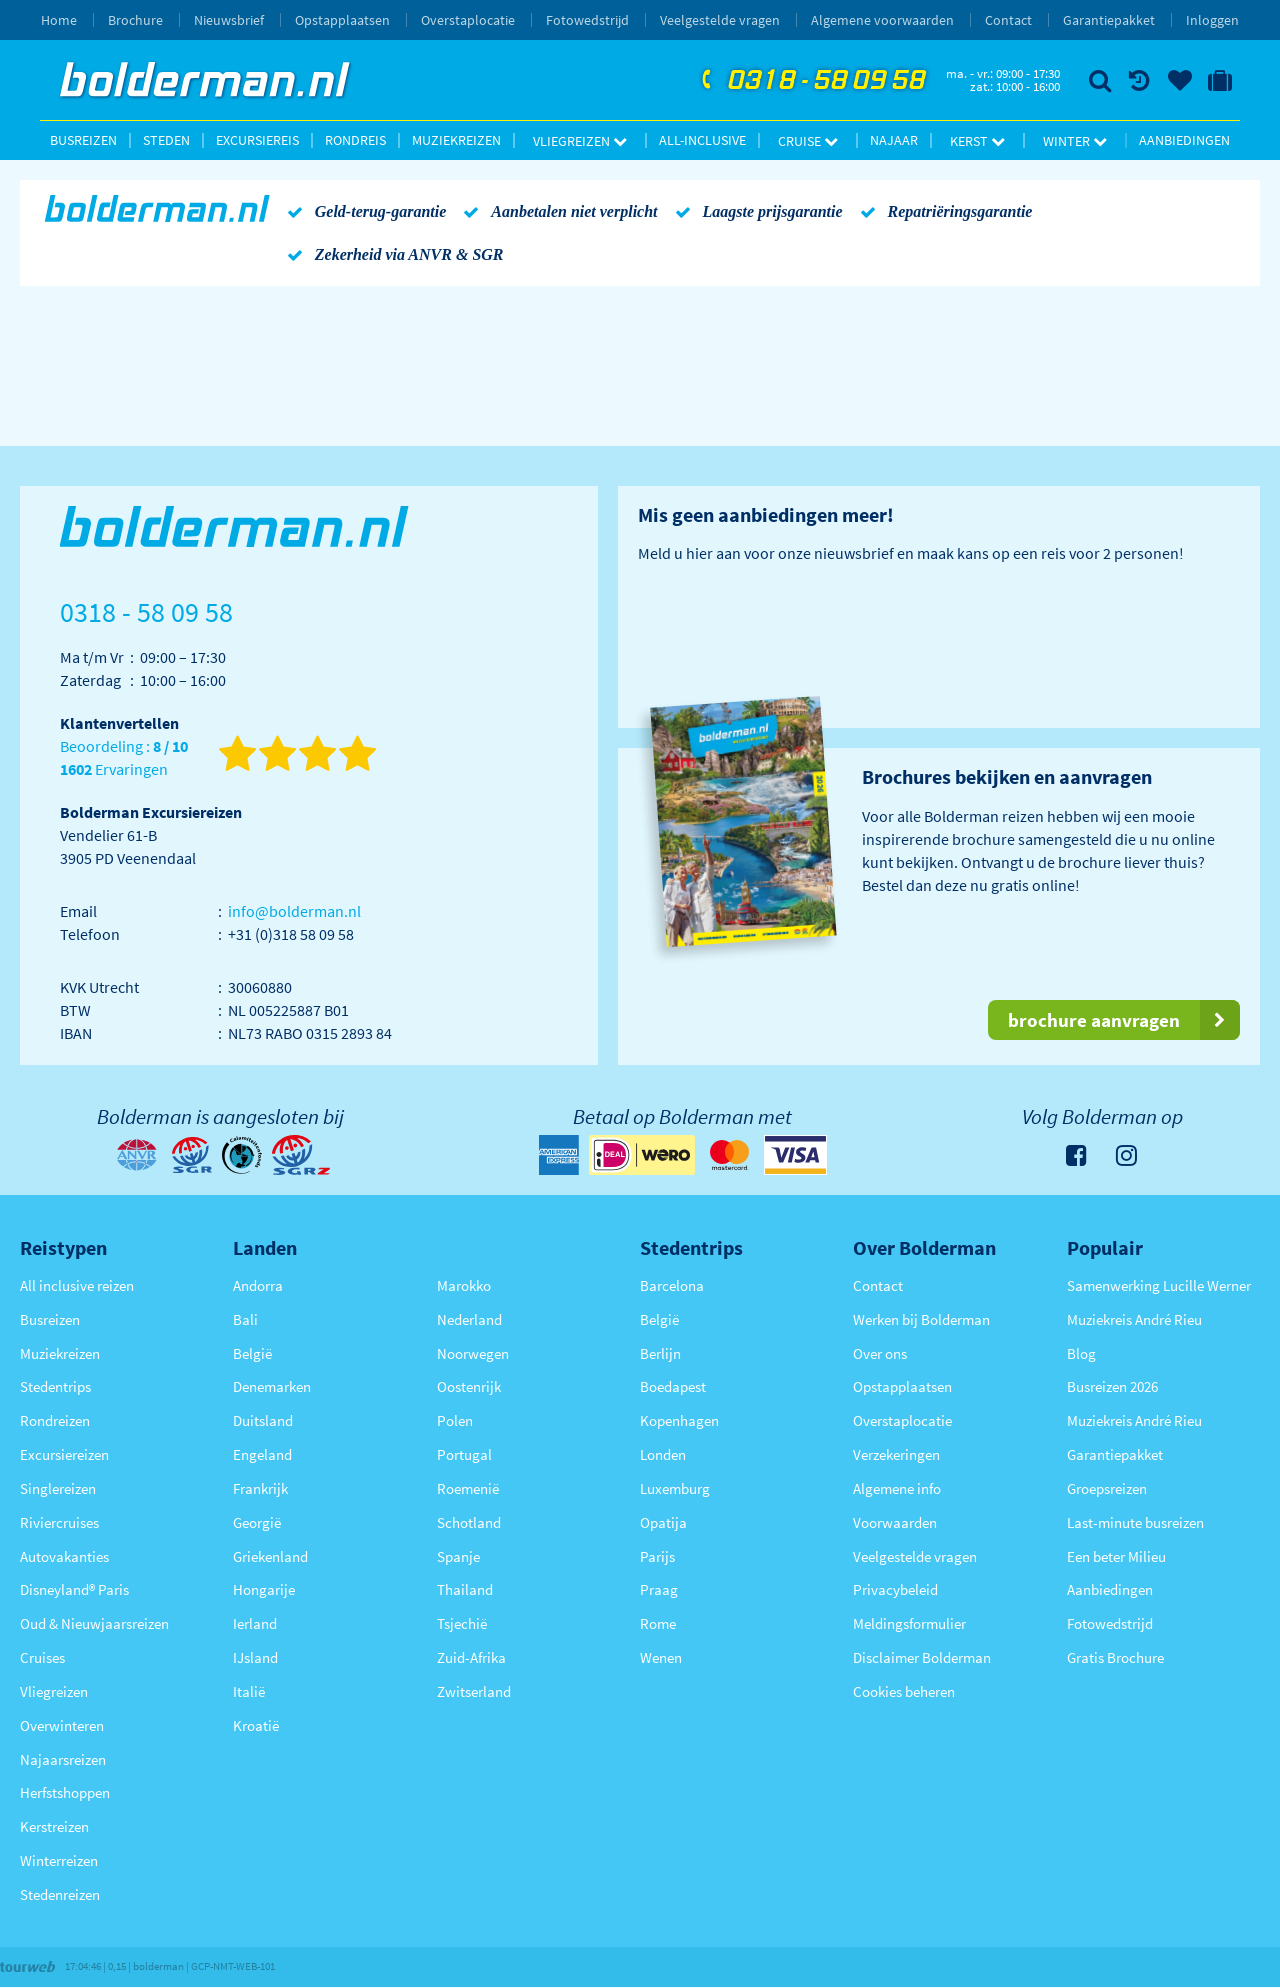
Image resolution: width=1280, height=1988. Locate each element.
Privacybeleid (895, 1589)
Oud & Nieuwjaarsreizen (94, 1623)
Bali (245, 1319)
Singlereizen (58, 1488)
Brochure (135, 20)
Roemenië (468, 1488)
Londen (663, 1454)
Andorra (258, 1285)
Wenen (661, 1657)
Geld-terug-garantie (363, 211)
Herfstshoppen (65, 1792)
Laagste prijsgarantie (755, 211)
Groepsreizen (1107, 1488)
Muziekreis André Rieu (1134, 1319)
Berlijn (660, 1353)
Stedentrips (55, 1386)
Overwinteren (62, 1725)
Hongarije (264, 1589)
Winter (1075, 141)
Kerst (977, 141)
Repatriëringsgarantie (943, 211)
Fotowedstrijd (587, 20)
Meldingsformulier (909, 1623)
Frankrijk (260, 1488)
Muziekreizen (456, 140)
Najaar (894, 140)
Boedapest (673, 1386)
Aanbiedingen (1184, 140)
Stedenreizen (60, 1894)
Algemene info (897, 1488)
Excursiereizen (64, 1454)
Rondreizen (55, 1420)
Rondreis (355, 140)
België (252, 1353)
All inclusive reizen (77, 1285)
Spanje (458, 1556)
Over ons (880, 1353)
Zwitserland (474, 1691)
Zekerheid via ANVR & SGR (392, 254)
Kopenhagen (679, 1420)
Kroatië (256, 1725)
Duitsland (263, 1420)
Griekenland (270, 1556)
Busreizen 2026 (1112, 1386)
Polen (455, 1420)
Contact (1008, 20)
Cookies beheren (904, 1691)
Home (59, 20)
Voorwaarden (895, 1522)
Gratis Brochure (1115, 1657)
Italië (249, 1691)
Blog (1081, 1353)
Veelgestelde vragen (720, 20)
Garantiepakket (1109, 20)
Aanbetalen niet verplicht (556, 211)
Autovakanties (64, 1556)
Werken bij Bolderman (921, 1319)
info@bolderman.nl (294, 911)
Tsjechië (462, 1623)
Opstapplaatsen (342, 20)
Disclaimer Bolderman (922, 1657)
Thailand (465, 1589)
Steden (166, 140)
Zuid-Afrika (471, 1657)
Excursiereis (257, 140)
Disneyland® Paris (74, 1589)
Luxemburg (675, 1488)
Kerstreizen (54, 1826)
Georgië (257, 1522)
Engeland (262, 1454)
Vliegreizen (580, 141)
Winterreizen (59, 1860)
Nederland (469, 1319)
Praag (659, 1589)
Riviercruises (59, 1522)
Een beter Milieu (1116, 1556)
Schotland (469, 1522)
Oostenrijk (469, 1386)
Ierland (255, 1623)
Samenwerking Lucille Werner (1159, 1285)
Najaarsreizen (63, 1759)
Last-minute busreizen (1135, 1522)
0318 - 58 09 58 (811, 81)
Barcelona (672, 1285)
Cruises (42, 1657)
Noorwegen (473, 1353)
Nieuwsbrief (229, 20)
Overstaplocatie (468, 20)
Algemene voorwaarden (882, 20)
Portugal (464, 1454)
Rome (658, 1623)
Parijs (657, 1556)
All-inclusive (702, 140)
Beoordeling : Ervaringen (124, 758)
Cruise (808, 141)
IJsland (255, 1657)
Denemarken (272, 1386)
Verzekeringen (896, 1454)
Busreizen (83, 140)
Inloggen (1212, 20)
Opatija (663, 1522)
